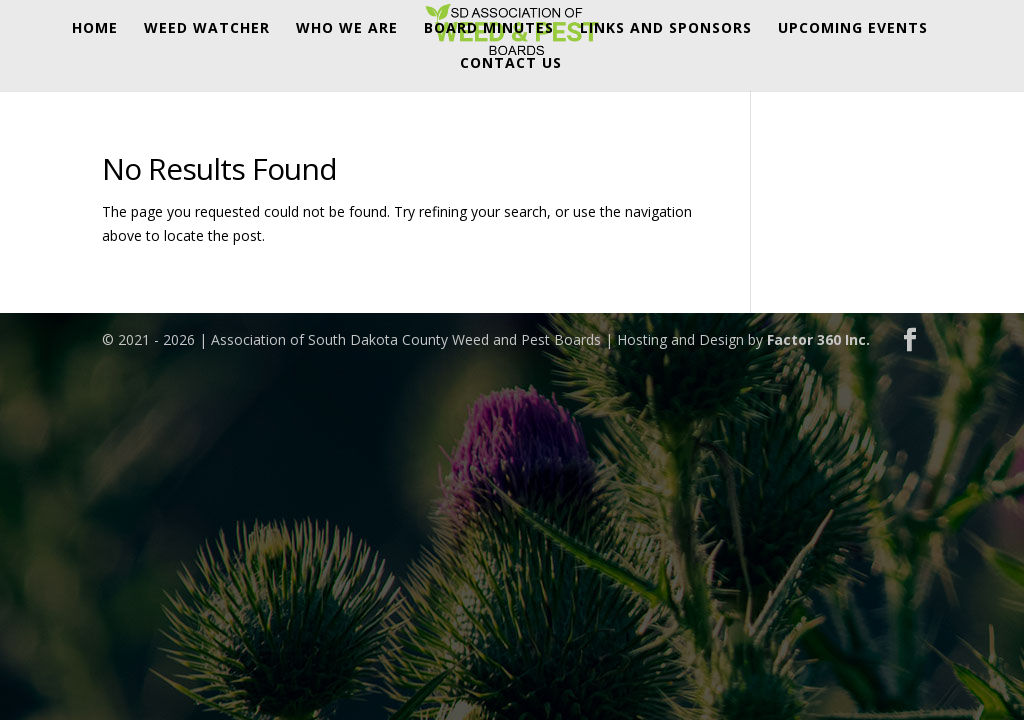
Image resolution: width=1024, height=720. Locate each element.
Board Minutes (489, 29)
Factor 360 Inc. (818, 339)
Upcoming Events (853, 29)
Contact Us (511, 64)
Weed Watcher (207, 29)
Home (95, 29)
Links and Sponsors (666, 29)
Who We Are (347, 29)
